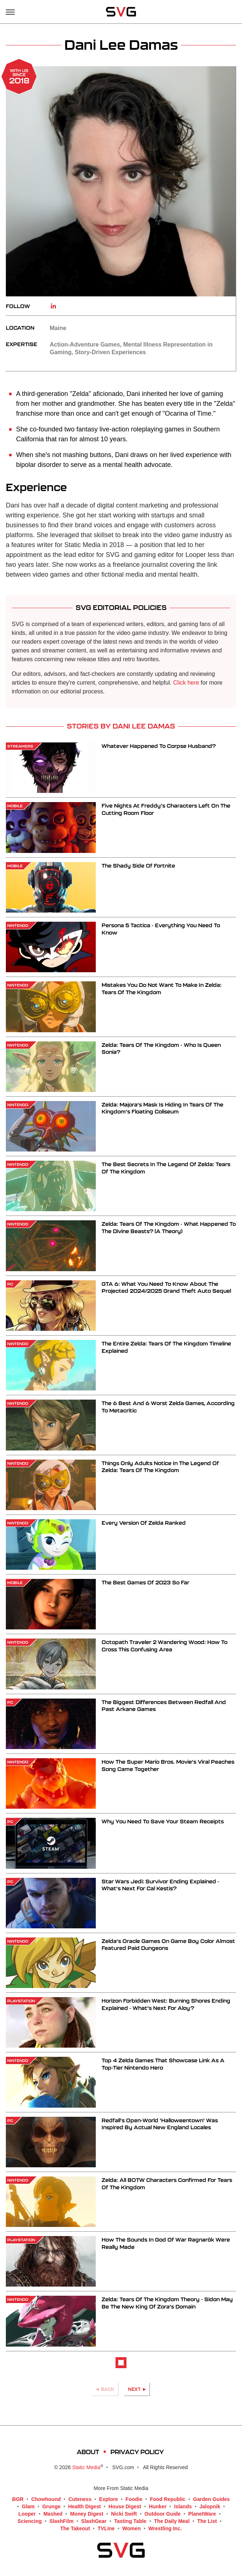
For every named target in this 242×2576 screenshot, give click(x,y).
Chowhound (46, 2499)
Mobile (15, 806)
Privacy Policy (137, 2451)
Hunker (157, 2506)
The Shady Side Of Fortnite (138, 865)
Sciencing (30, 2521)
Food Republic (167, 2499)
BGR (17, 2499)
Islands (183, 2506)
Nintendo (17, 925)
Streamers (20, 746)
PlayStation (21, 2001)
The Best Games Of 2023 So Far (145, 1582)
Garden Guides (211, 2499)
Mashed (53, 2513)
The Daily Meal (171, 2521)
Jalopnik (209, 2506)
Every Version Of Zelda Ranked (144, 1523)
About (88, 2451)
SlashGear (93, 2521)
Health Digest (84, 2506)
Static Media (86, 2467)
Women (131, 2528)
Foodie (133, 2499)
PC (10, 1284)
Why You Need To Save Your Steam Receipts (163, 1821)
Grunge (51, 2506)
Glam (28, 2506)
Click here (186, 682)
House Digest (125, 2506)
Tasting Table (130, 2521)
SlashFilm (61, 2521)
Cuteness (79, 2499)
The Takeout (75, 2528)
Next (134, 2389)
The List (207, 2521)
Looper (26, 2513)
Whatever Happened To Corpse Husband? (159, 746)
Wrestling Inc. (165, 2528)
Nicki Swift (124, 2513)
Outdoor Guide (162, 2513)
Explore (108, 2499)
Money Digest (86, 2513)
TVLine (106, 2528)
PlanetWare (202, 2513)
